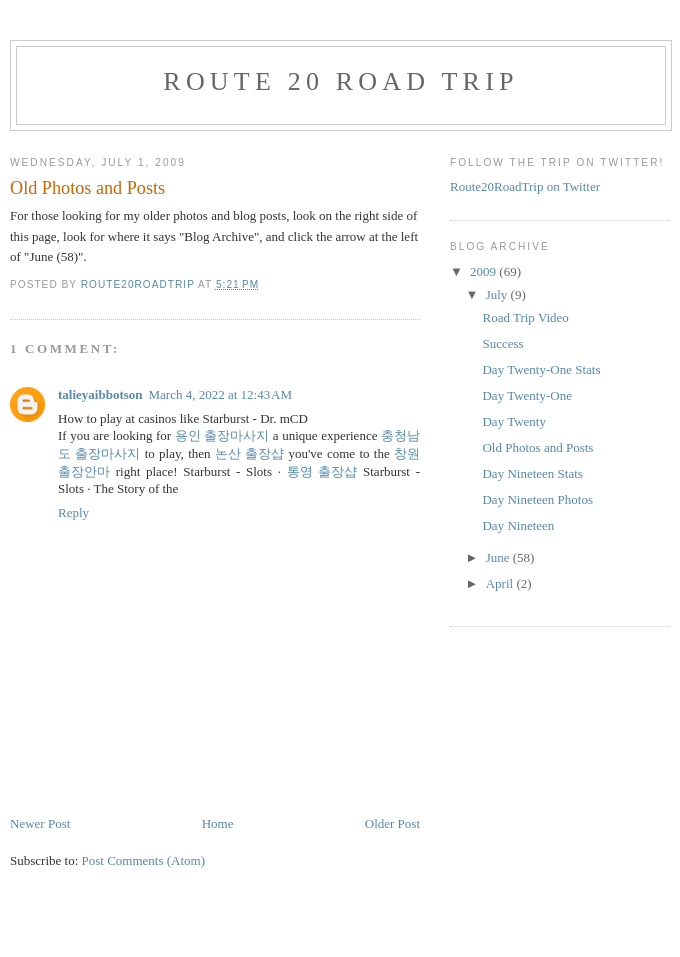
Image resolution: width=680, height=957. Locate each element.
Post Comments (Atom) (144, 860)
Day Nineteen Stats (532, 473)
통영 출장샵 (322, 471)
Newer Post (40, 823)
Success (502, 343)
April (501, 583)
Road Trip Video (525, 317)
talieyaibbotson (100, 394)
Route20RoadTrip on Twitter (525, 186)
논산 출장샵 (249, 453)
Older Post (392, 823)
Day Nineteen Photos (537, 499)
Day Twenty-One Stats (541, 369)
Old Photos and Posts (537, 447)
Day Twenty (513, 421)
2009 (484, 271)
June (499, 557)
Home (218, 823)
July (498, 294)
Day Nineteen (518, 525)
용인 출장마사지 (222, 435)
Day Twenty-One (526, 395)
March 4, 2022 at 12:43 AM (221, 394)
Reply (73, 512)
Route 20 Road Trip (340, 81)
